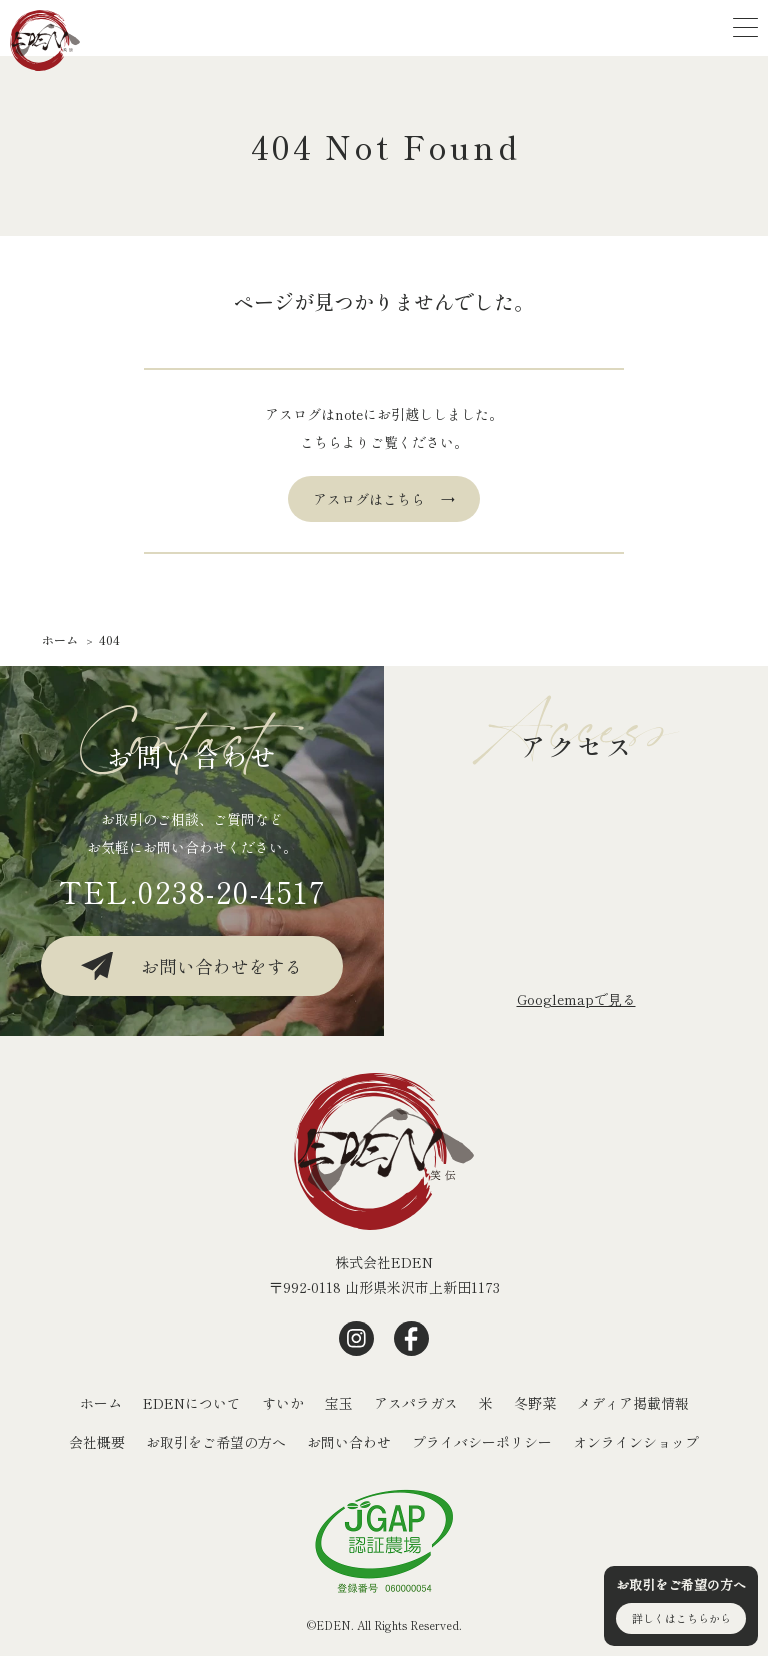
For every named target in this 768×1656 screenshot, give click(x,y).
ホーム (101, 1403)
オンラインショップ (636, 1442)
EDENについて (192, 1403)
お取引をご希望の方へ (216, 1442)
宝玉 (339, 1403)
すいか (283, 1403)
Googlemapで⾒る (576, 999)
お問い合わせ (349, 1442)
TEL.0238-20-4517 (192, 891)
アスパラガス (416, 1403)
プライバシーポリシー (482, 1442)
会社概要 (97, 1442)
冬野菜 (535, 1403)
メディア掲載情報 (633, 1403)
